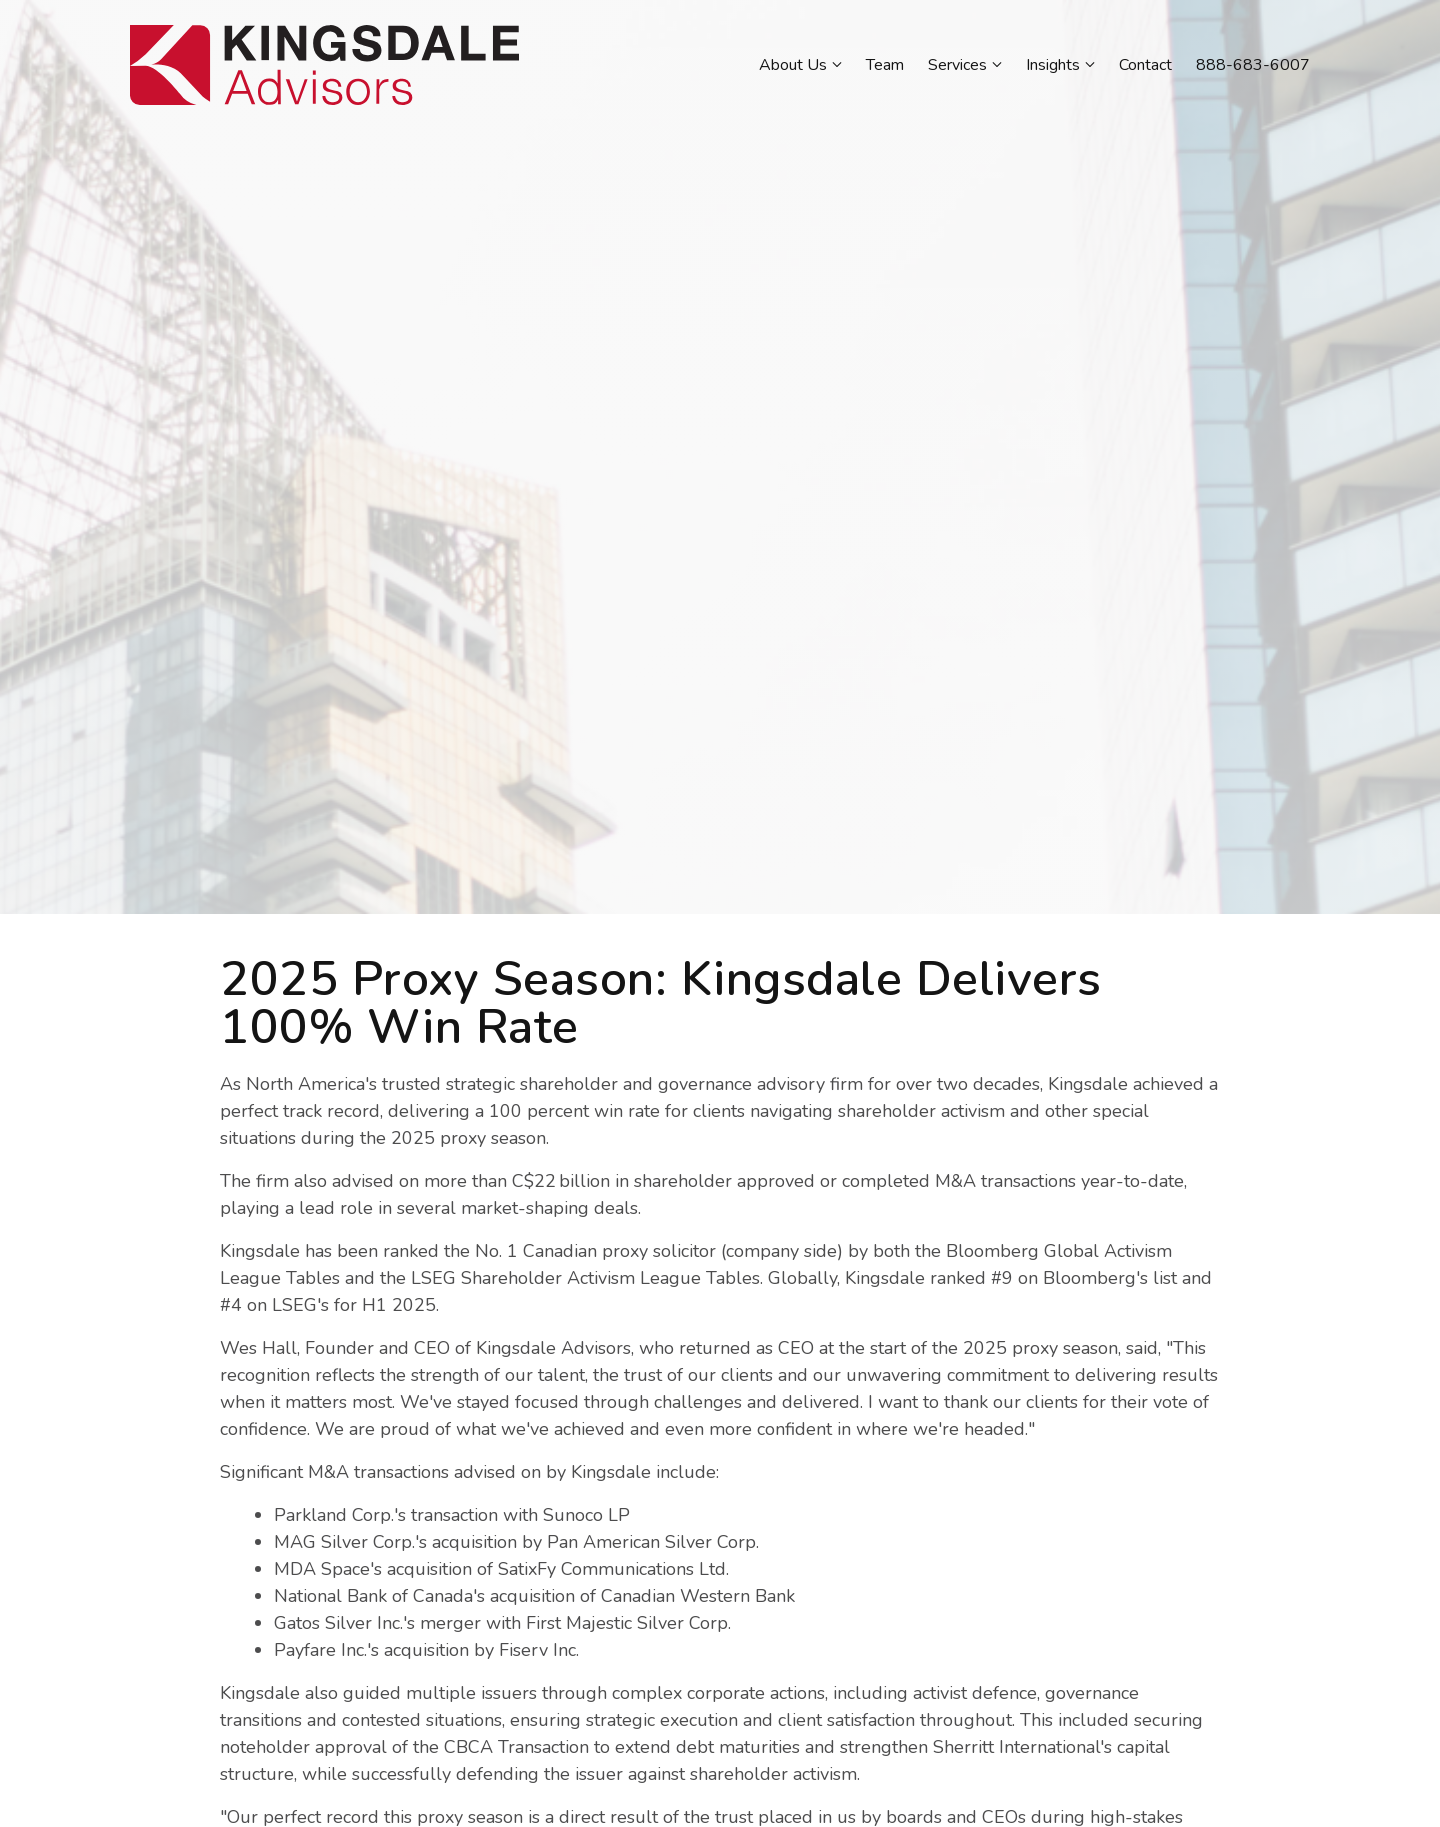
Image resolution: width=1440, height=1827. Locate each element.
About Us (793, 65)
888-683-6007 (1253, 65)
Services (957, 65)
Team (885, 65)
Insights (1053, 65)
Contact (1145, 65)
